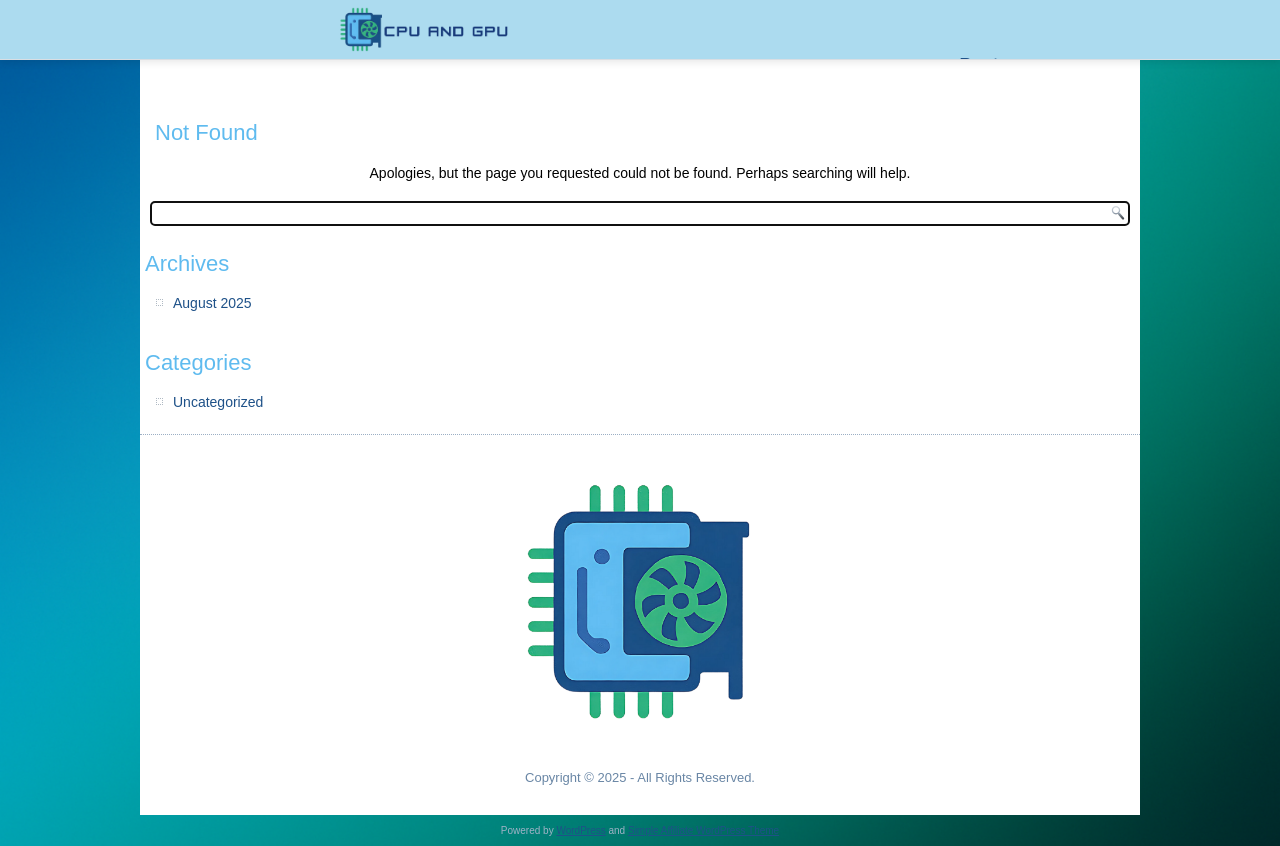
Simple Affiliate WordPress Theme (703, 830)
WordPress (580, 830)
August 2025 (212, 303)
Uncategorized (218, 402)
